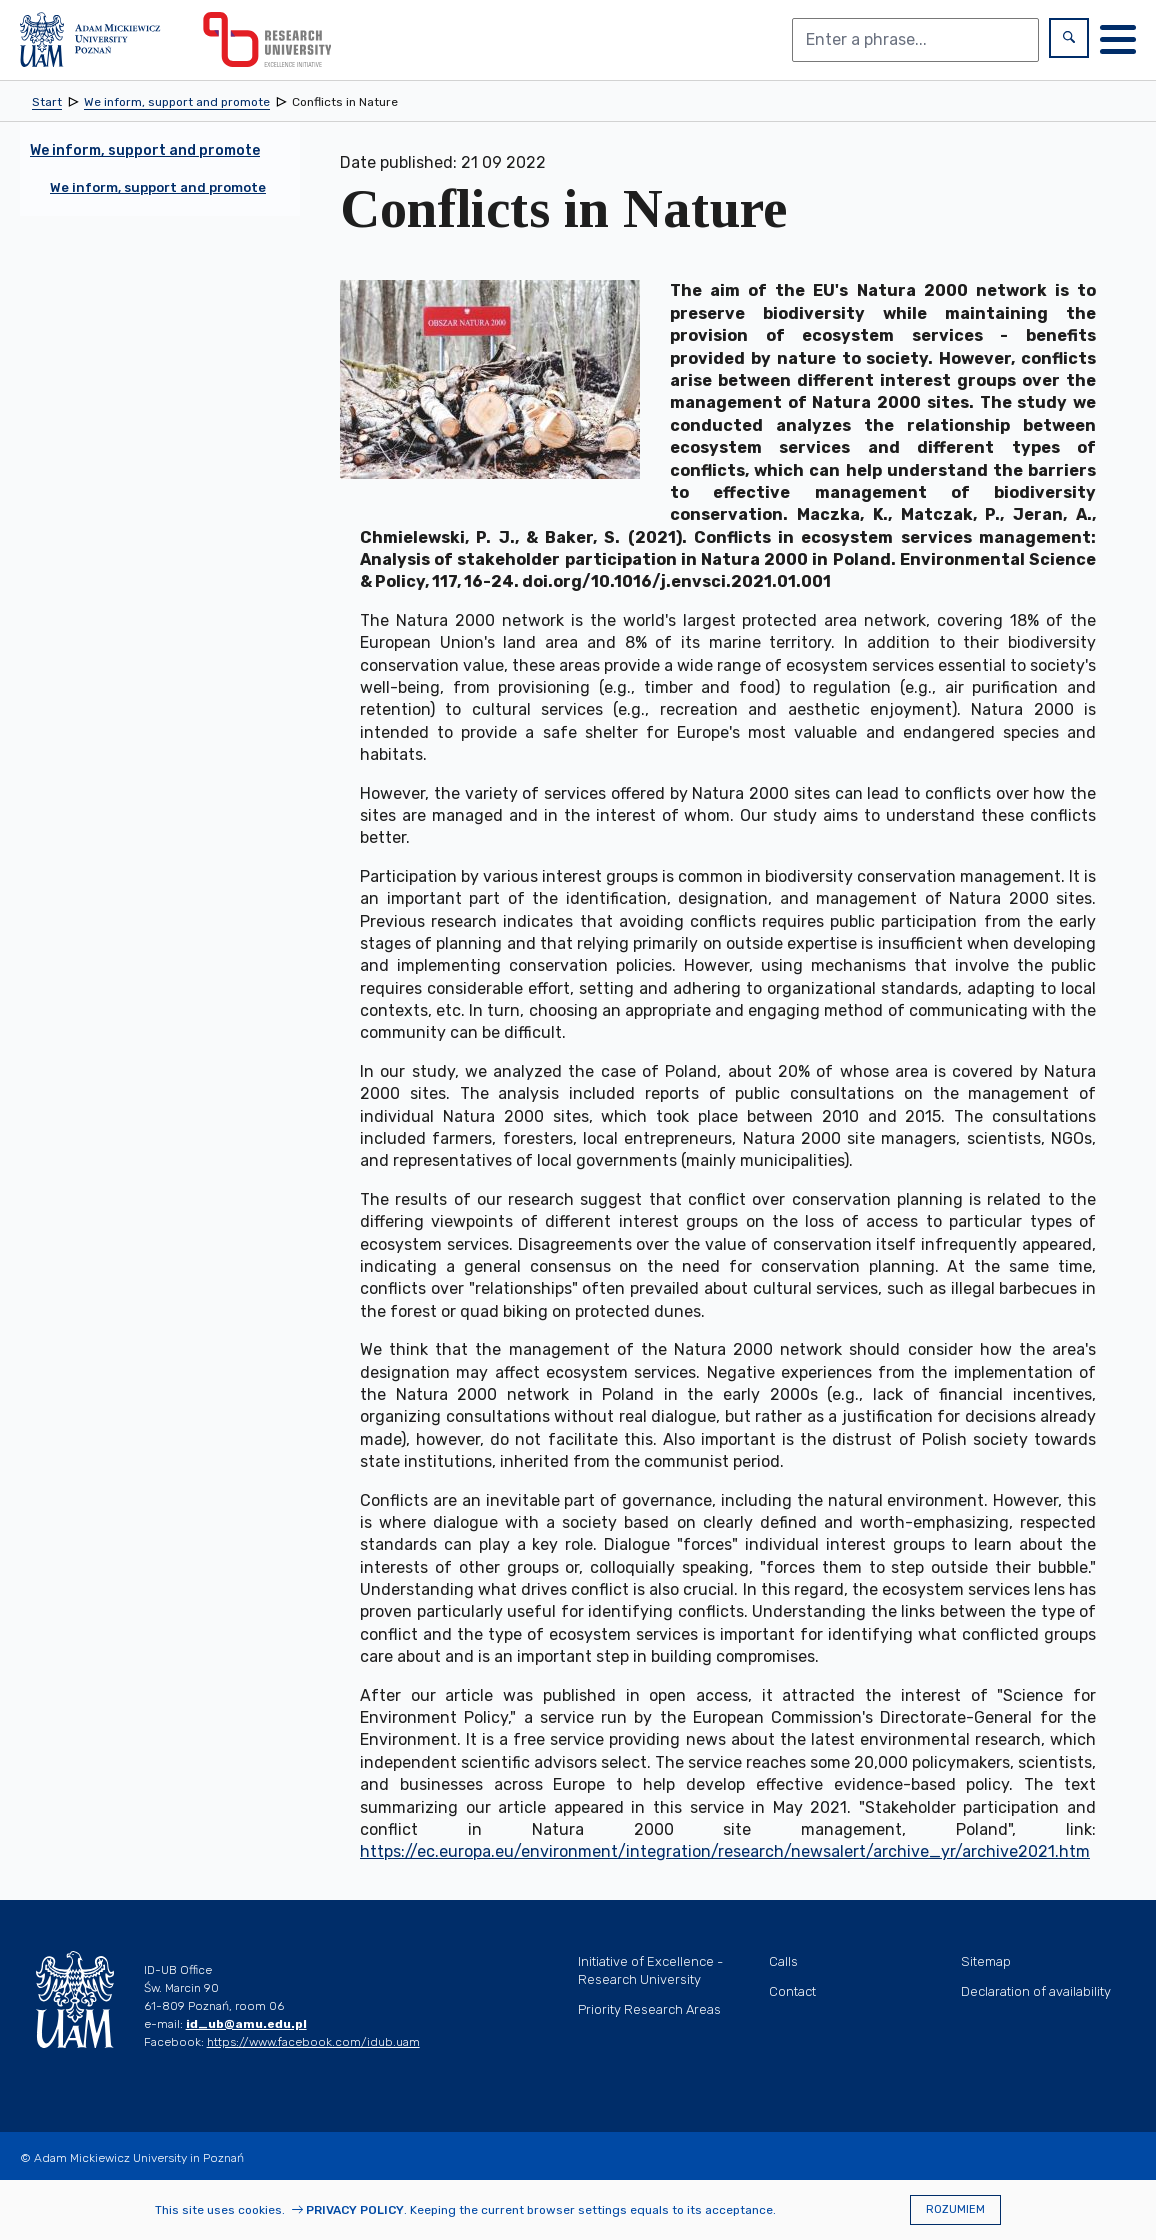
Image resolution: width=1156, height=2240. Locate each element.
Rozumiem (955, 2209)
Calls (783, 1961)
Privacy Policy (355, 2210)
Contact (792, 1991)
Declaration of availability (1036, 1991)
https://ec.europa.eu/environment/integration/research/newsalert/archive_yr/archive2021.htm (725, 1851)
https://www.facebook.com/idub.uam (313, 2042)
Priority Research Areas (649, 2009)
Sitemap (986, 1961)
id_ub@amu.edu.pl (246, 2024)
